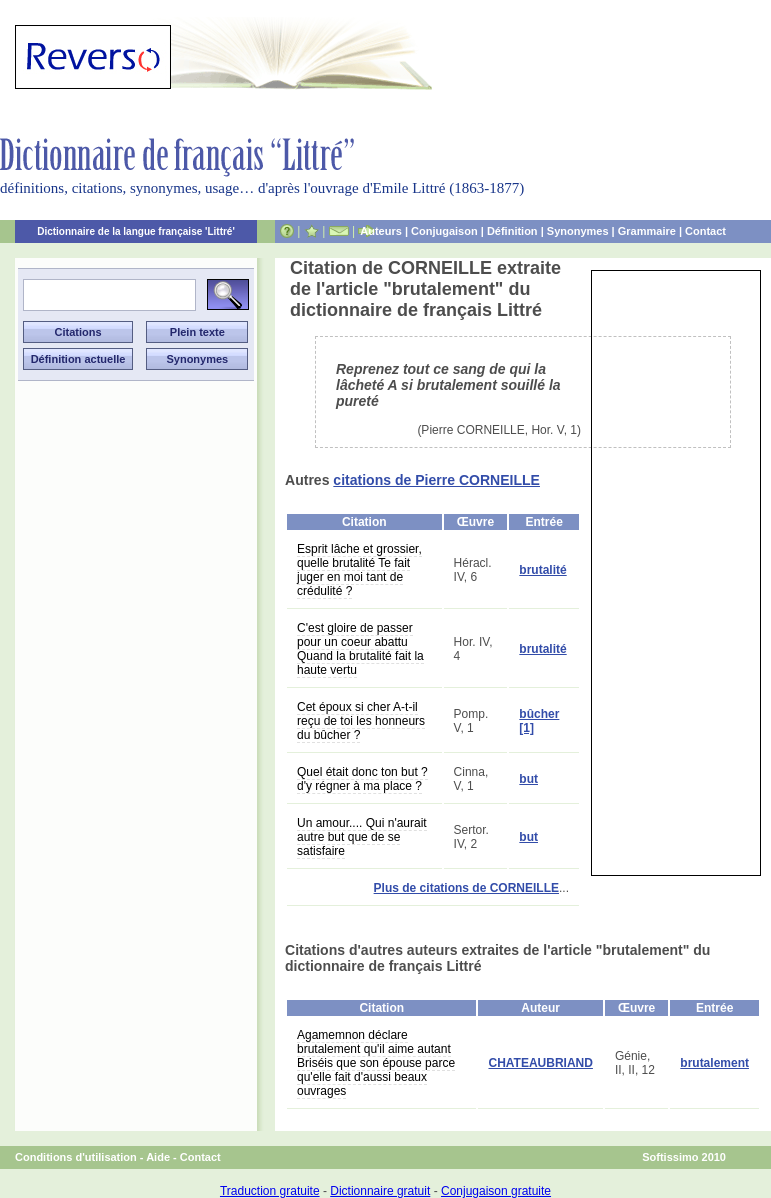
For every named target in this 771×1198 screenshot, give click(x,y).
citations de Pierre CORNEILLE (436, 480)
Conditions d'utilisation (76, 1157)
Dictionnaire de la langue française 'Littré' (136, 231)
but (528, 779)
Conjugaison (444, 231)
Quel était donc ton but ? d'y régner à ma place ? (362, 779)
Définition (512, 231)
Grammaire (647, 231)
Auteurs (381, 231)
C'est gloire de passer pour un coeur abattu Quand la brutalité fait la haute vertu (360, 649)
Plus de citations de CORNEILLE (466, 888)
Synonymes (578, 231)
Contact (705, 231)
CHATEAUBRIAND (540, 1063)
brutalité (542, 570)
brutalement (714, 1063)
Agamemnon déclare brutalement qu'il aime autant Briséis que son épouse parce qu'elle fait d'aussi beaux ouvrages (376, 1063)
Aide (158, 1157)
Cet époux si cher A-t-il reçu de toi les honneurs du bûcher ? (361, 721)
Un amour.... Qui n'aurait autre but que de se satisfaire (362, 837)
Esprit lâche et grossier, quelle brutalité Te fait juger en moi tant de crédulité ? (359, 570)
